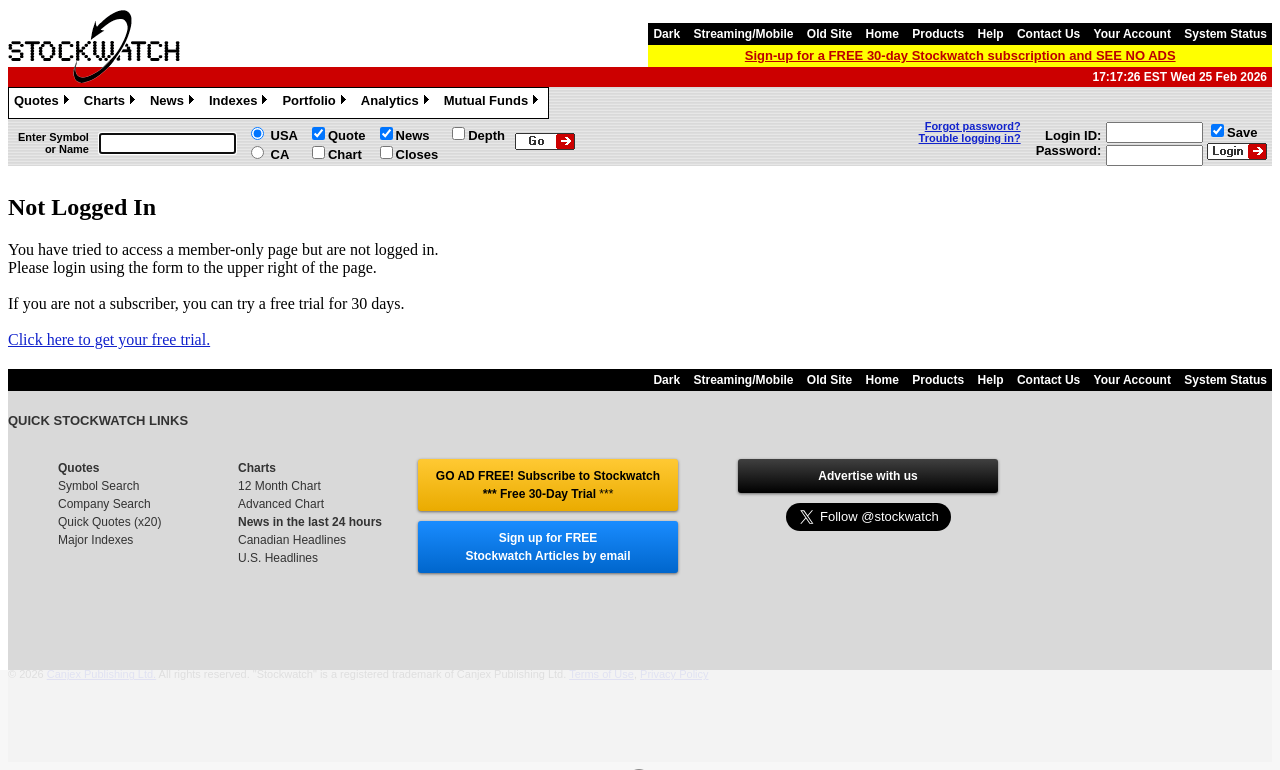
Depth (486, 135)
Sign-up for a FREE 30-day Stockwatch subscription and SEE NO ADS (960, 55)
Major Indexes (95, 540)
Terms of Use (601, 674)
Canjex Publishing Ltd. (101, 674)
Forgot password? (973, 126)
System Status (1225, 34)
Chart (345, 154)
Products (938, 34)
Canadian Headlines (292, 540)
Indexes (240, 103)
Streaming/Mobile (743, 34)
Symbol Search (98, 486)
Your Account (1132, 34)
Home (882, 34)
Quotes (44, 103)
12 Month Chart (279, 486)
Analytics (397, 103)
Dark (666, 34)
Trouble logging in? (970, 138)
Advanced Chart (281, 504)
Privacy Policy (674, 674)
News (174, 103)
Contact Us (1048, 34)
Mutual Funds (494, 103)
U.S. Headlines (278, 558)
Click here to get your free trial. (109, 339)
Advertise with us (867, 476)
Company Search (104, 504)
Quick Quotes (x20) (109, 522)
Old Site (829, 34)
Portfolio (316, 103)
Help (991, 34)
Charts (112, 103)
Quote (347, 135)
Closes (417, 154)
